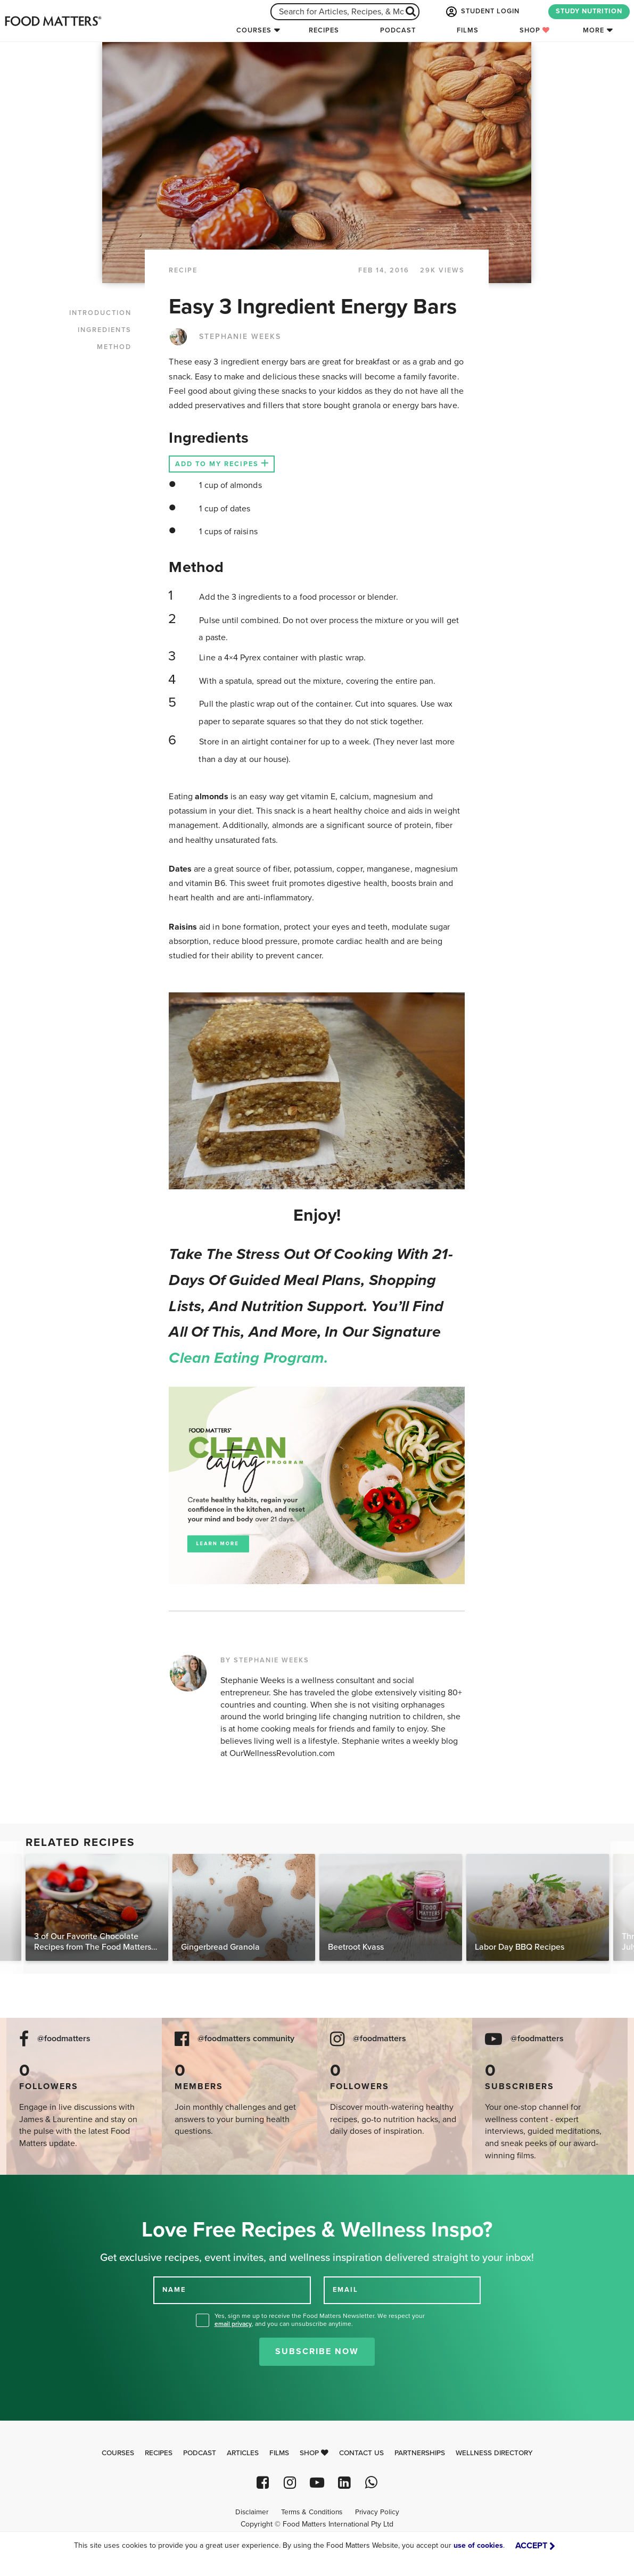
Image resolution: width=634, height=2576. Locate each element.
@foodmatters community (245, 2038)
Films (468, 30)
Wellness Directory (494, 2453)
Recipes (324, 30)
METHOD (114, 347)
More (593, 30)
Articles (243, 2453)
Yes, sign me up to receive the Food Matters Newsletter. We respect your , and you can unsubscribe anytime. (320, 2319)
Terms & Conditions (311, 2512)
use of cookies (478, 2545)
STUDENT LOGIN (482, 11)
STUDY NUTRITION (589, 11)
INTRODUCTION (100, 313)
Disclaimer (251, 2512)
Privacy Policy (377, 2512)
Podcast (398, 30)
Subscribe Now (317, 2351)
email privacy (233, 2323)
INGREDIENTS (104, 330)
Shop (535, 30)
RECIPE (183, 270)
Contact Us (361, 2453)
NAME (174, 2289)
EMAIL (345, 2289)
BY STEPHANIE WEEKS (264, 1660)
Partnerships (419, 2453)
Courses (253, 30)
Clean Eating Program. (248, 1358)
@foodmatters (63, 2038)
